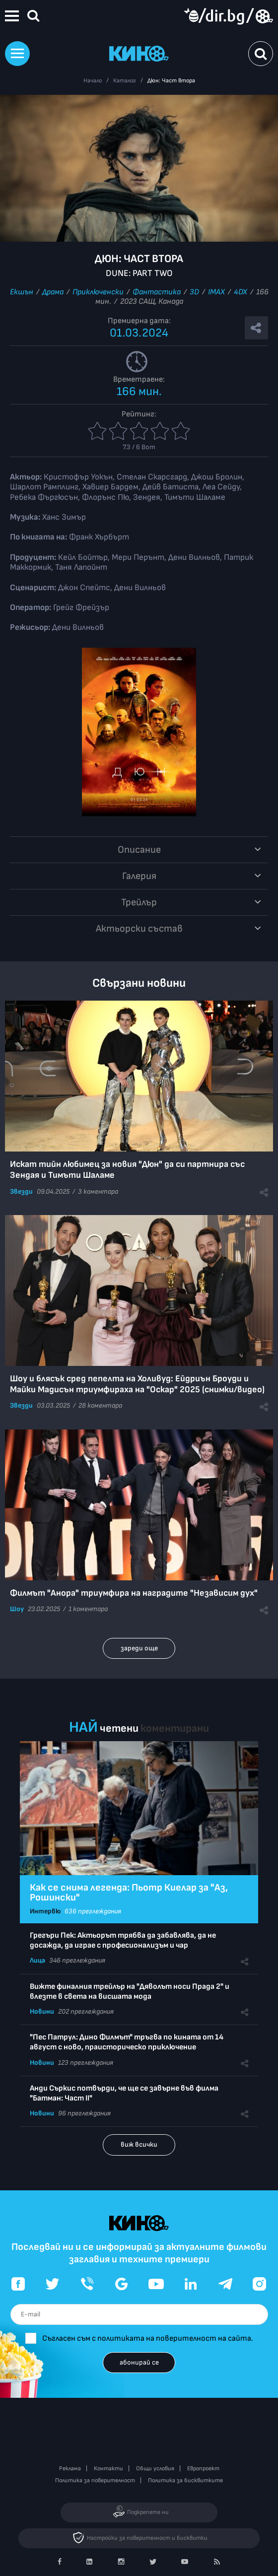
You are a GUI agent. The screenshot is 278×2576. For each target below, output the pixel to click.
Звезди (21, 1191)
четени (119, 1728)
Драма (53, 292)
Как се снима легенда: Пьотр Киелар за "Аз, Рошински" (129, 1892)
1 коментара (88, 1609)
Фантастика (157, 292)
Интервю (45, 1911)
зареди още (139, 1648)
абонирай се (139, 2362)
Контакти (108, 2468)
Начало (92, 80)
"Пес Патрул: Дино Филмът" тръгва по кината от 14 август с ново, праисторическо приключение (126, 2042)
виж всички (139, 2144)
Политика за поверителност (95, 2480)
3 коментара (98, 1191)
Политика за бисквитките (185, 2480)
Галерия (139, 876)
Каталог (124, 80)
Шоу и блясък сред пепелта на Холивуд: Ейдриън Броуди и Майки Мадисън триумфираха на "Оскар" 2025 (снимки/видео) (137, 1384)
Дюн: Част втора (171, 80)
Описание (139, 850)
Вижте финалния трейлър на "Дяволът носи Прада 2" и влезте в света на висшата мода (129, 1991)
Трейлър (139, 902)
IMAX (216, 292)
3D (194, 292)
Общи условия (155, 2468)
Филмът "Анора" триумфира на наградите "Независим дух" (134, 1593)
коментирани (174, 1728)
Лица (37, 1960)
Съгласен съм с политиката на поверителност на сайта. (147, 2338)
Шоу (17, 1609)
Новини (42, 2011)
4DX (240, 292)
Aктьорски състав (139, 929)
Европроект (203, 2468)
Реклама (70, 2468)
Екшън (21, 292)
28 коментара (100, 1405)
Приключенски (98, 292)
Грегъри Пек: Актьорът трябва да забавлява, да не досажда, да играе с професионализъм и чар (123, 1940)
